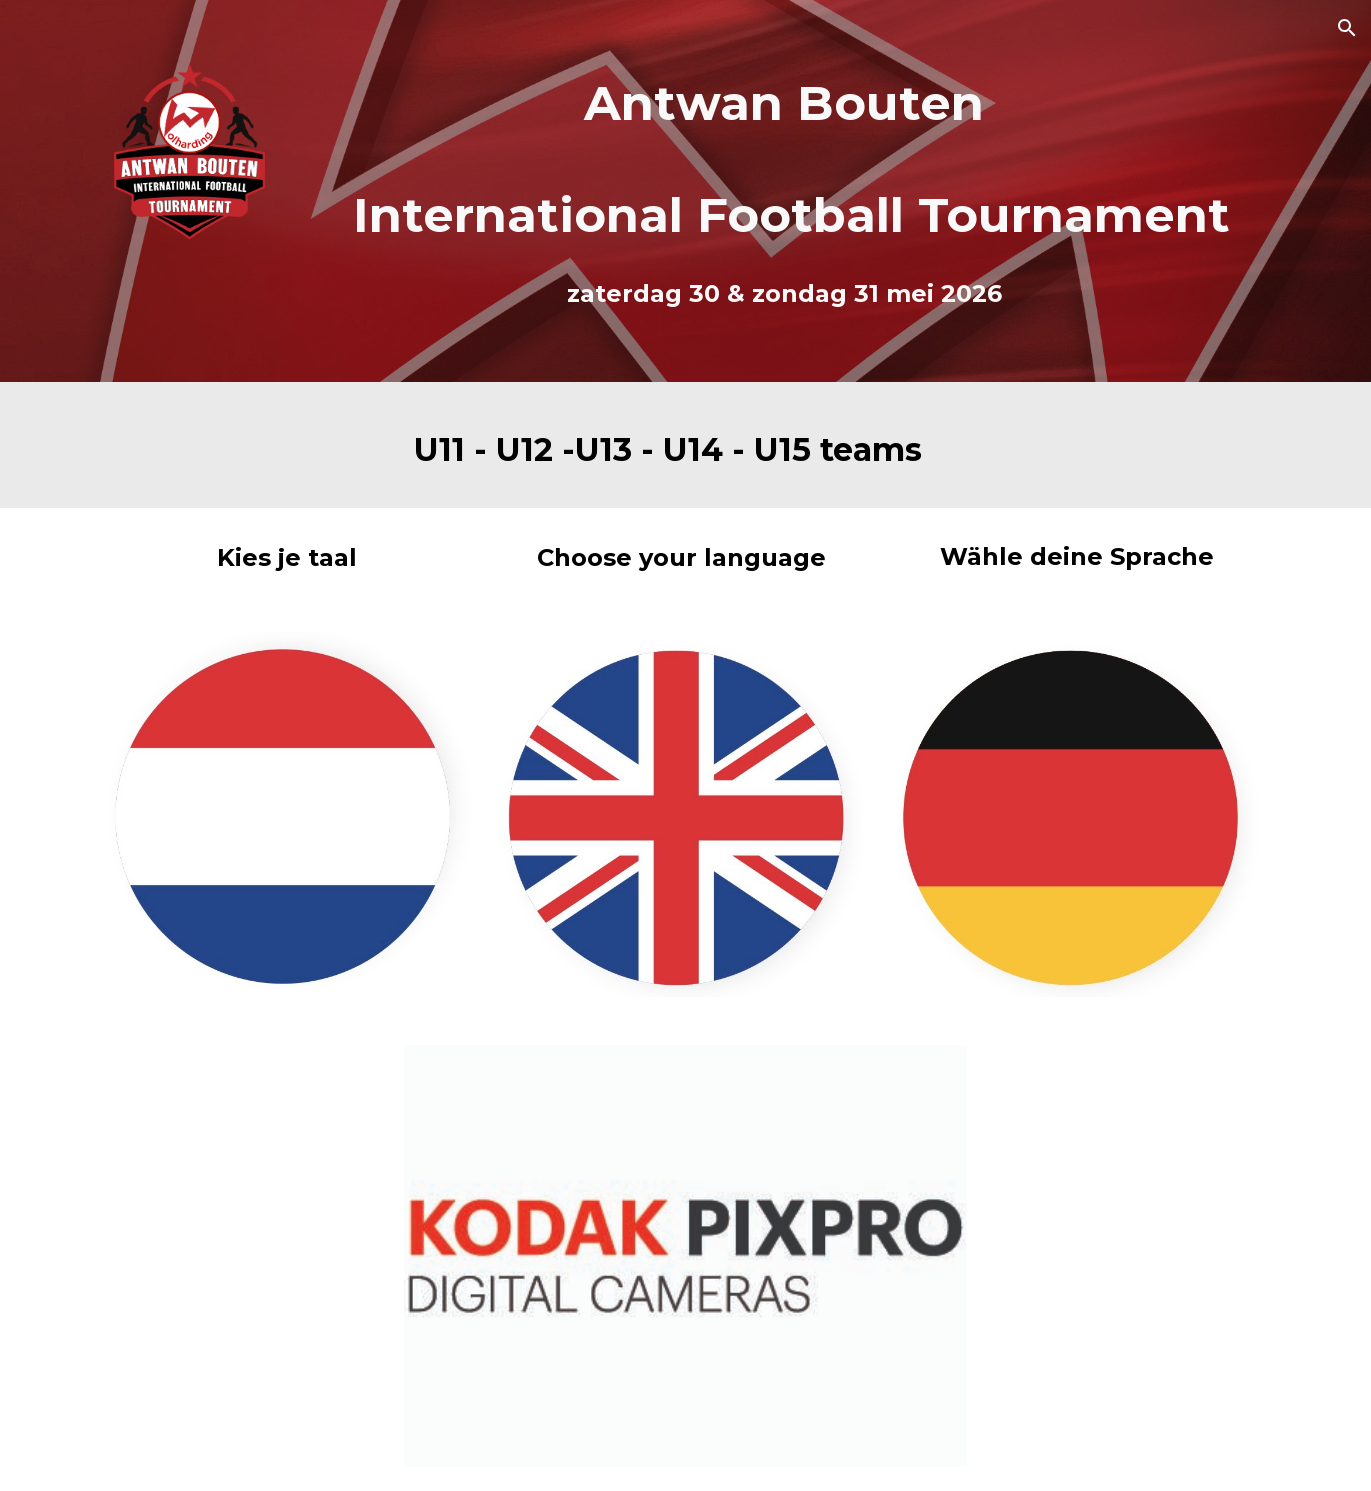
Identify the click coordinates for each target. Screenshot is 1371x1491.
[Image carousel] (685, 1256)
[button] (1347, 28)
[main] (784, 159)
